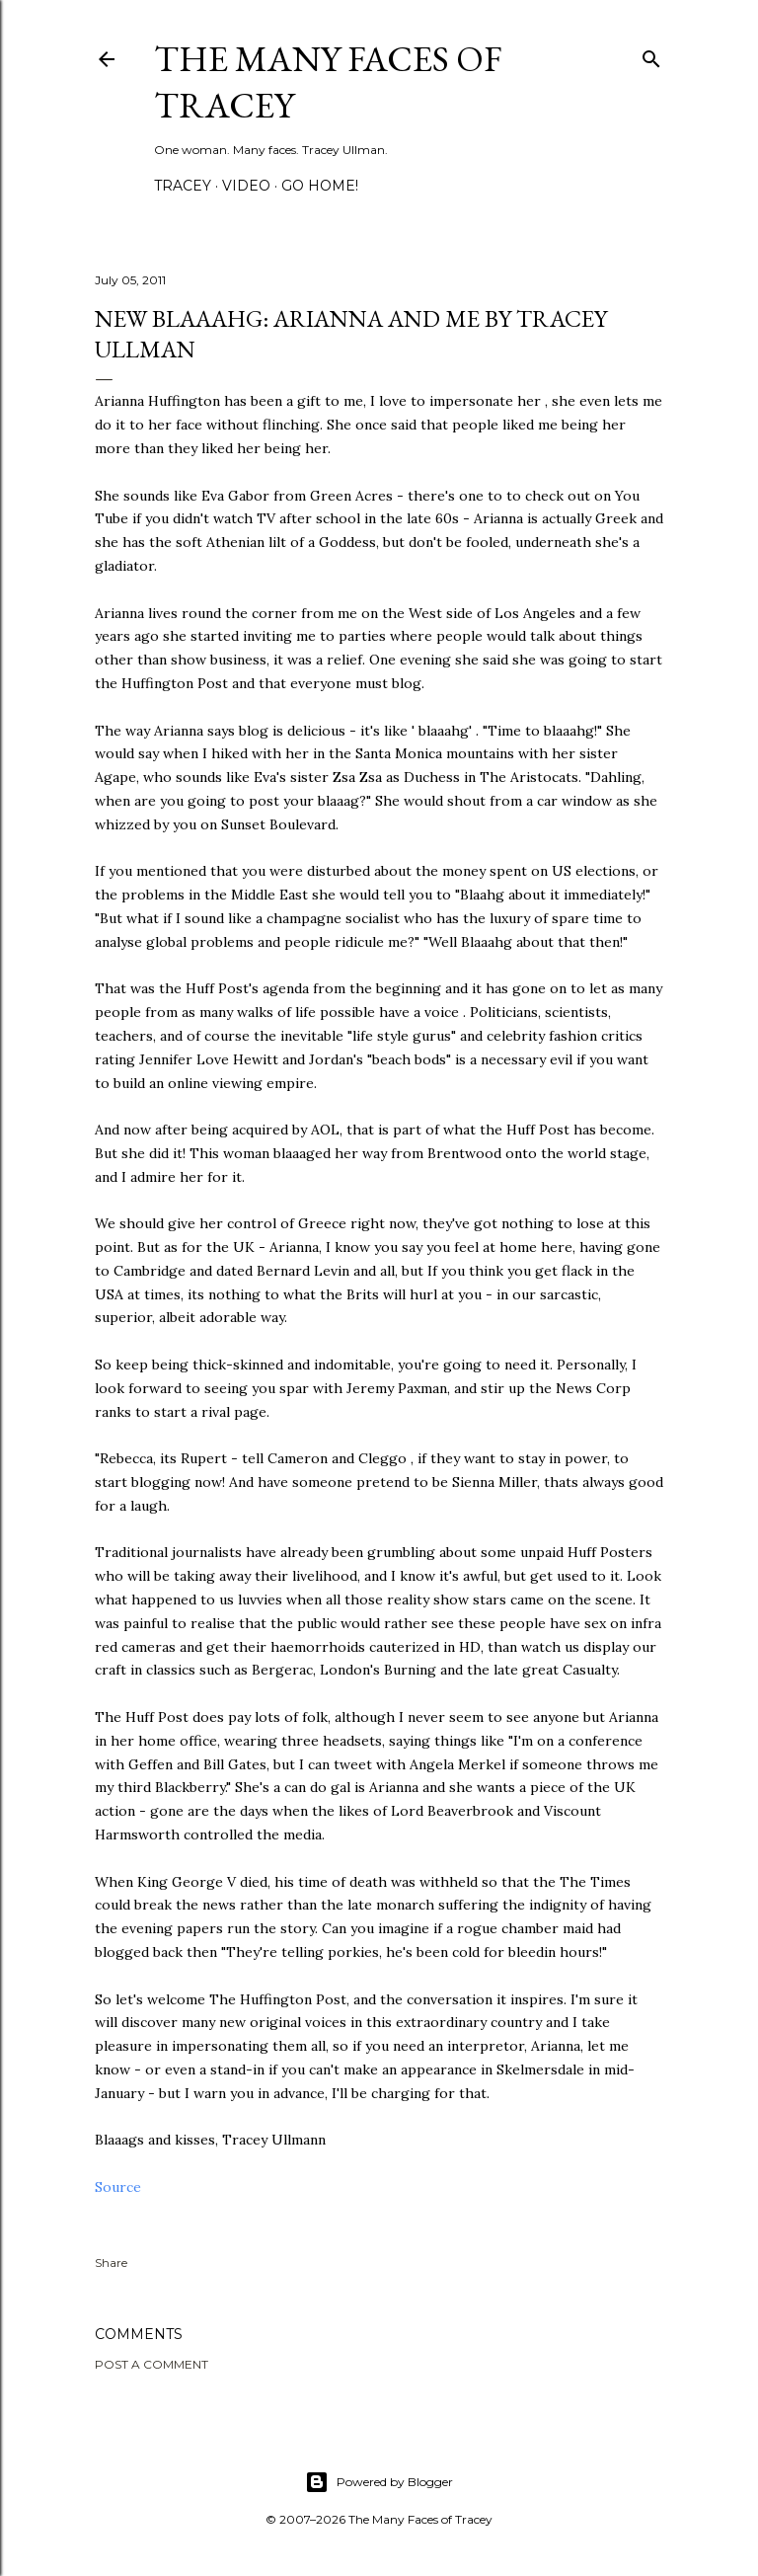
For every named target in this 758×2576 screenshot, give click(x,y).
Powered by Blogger (379, 2482)
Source (118, 2187)
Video (246, 186)
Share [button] (111, 2262)
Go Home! (319, 186)
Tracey (182, 186)
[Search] (651, 55)
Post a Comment (151, 2364)
